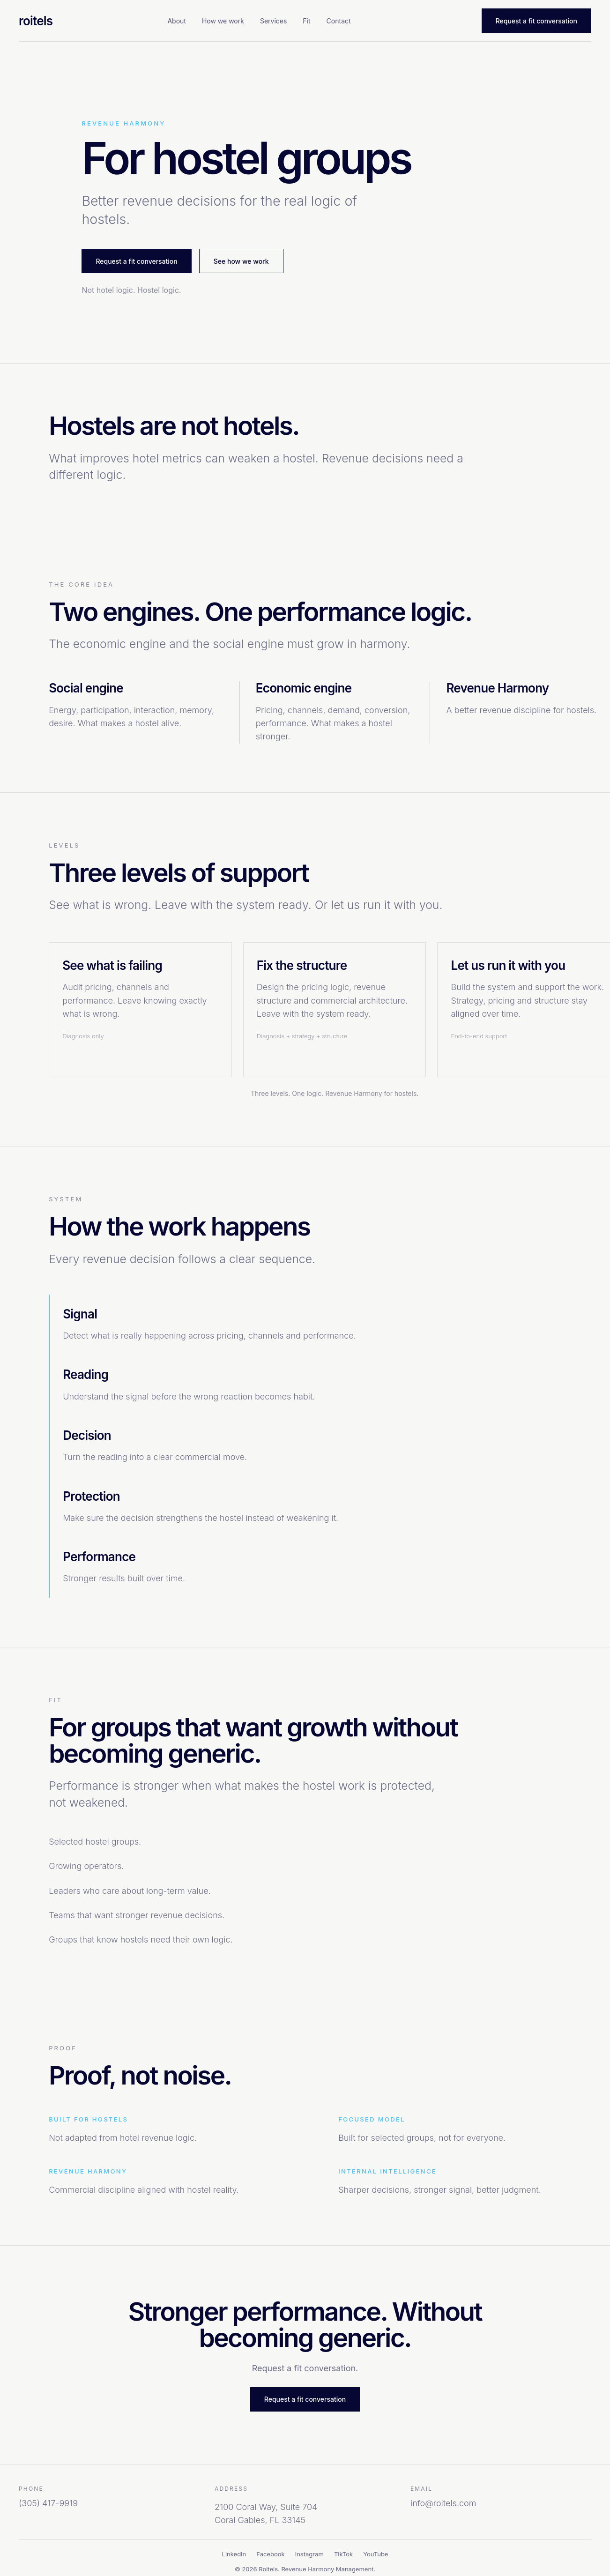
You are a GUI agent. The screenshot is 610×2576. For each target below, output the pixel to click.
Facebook (270, 2554)
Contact (339, 21)
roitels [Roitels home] (35, 21)
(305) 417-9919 (48, 2503)
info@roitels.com (443, 2503)
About (176, 21)
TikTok (343, 2554)
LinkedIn (234, 2554)
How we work (223, 21)
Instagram (309, 2554)
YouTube (375, 2554)
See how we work (241, 261)
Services (273, 21)
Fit (306, 21)
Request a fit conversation (536, 21)
